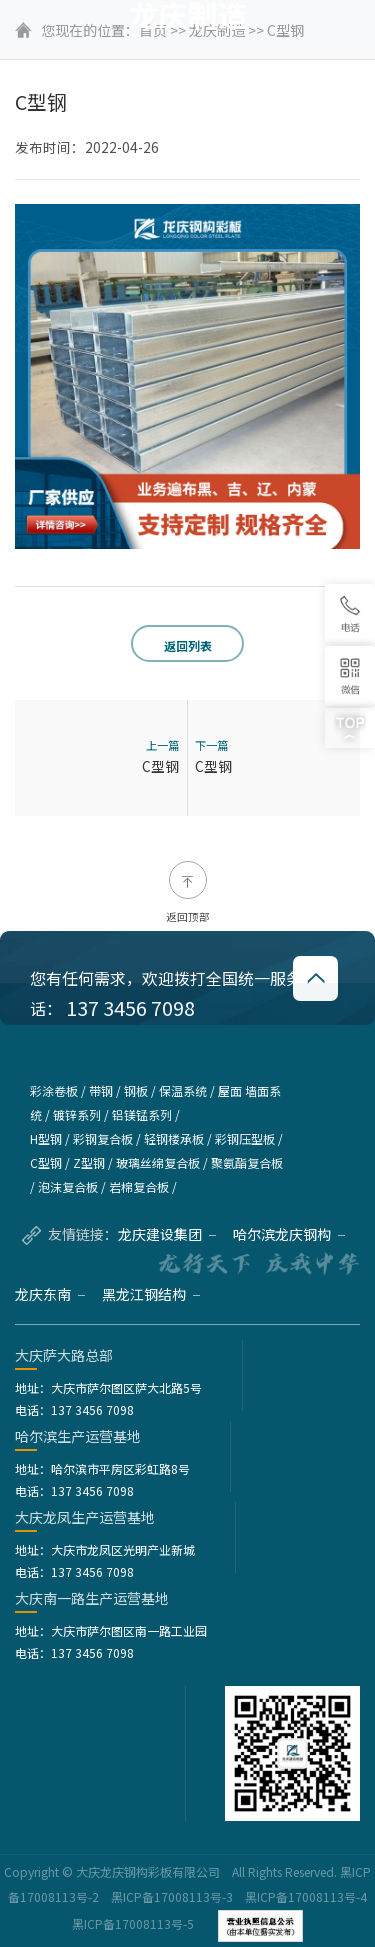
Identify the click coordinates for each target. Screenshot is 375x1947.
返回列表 (188, 645)
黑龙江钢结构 (151, 1294)
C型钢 (160, 766)
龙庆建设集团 (167, 1234)
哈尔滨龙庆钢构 (289, 1234)
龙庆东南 (50, 1294)
